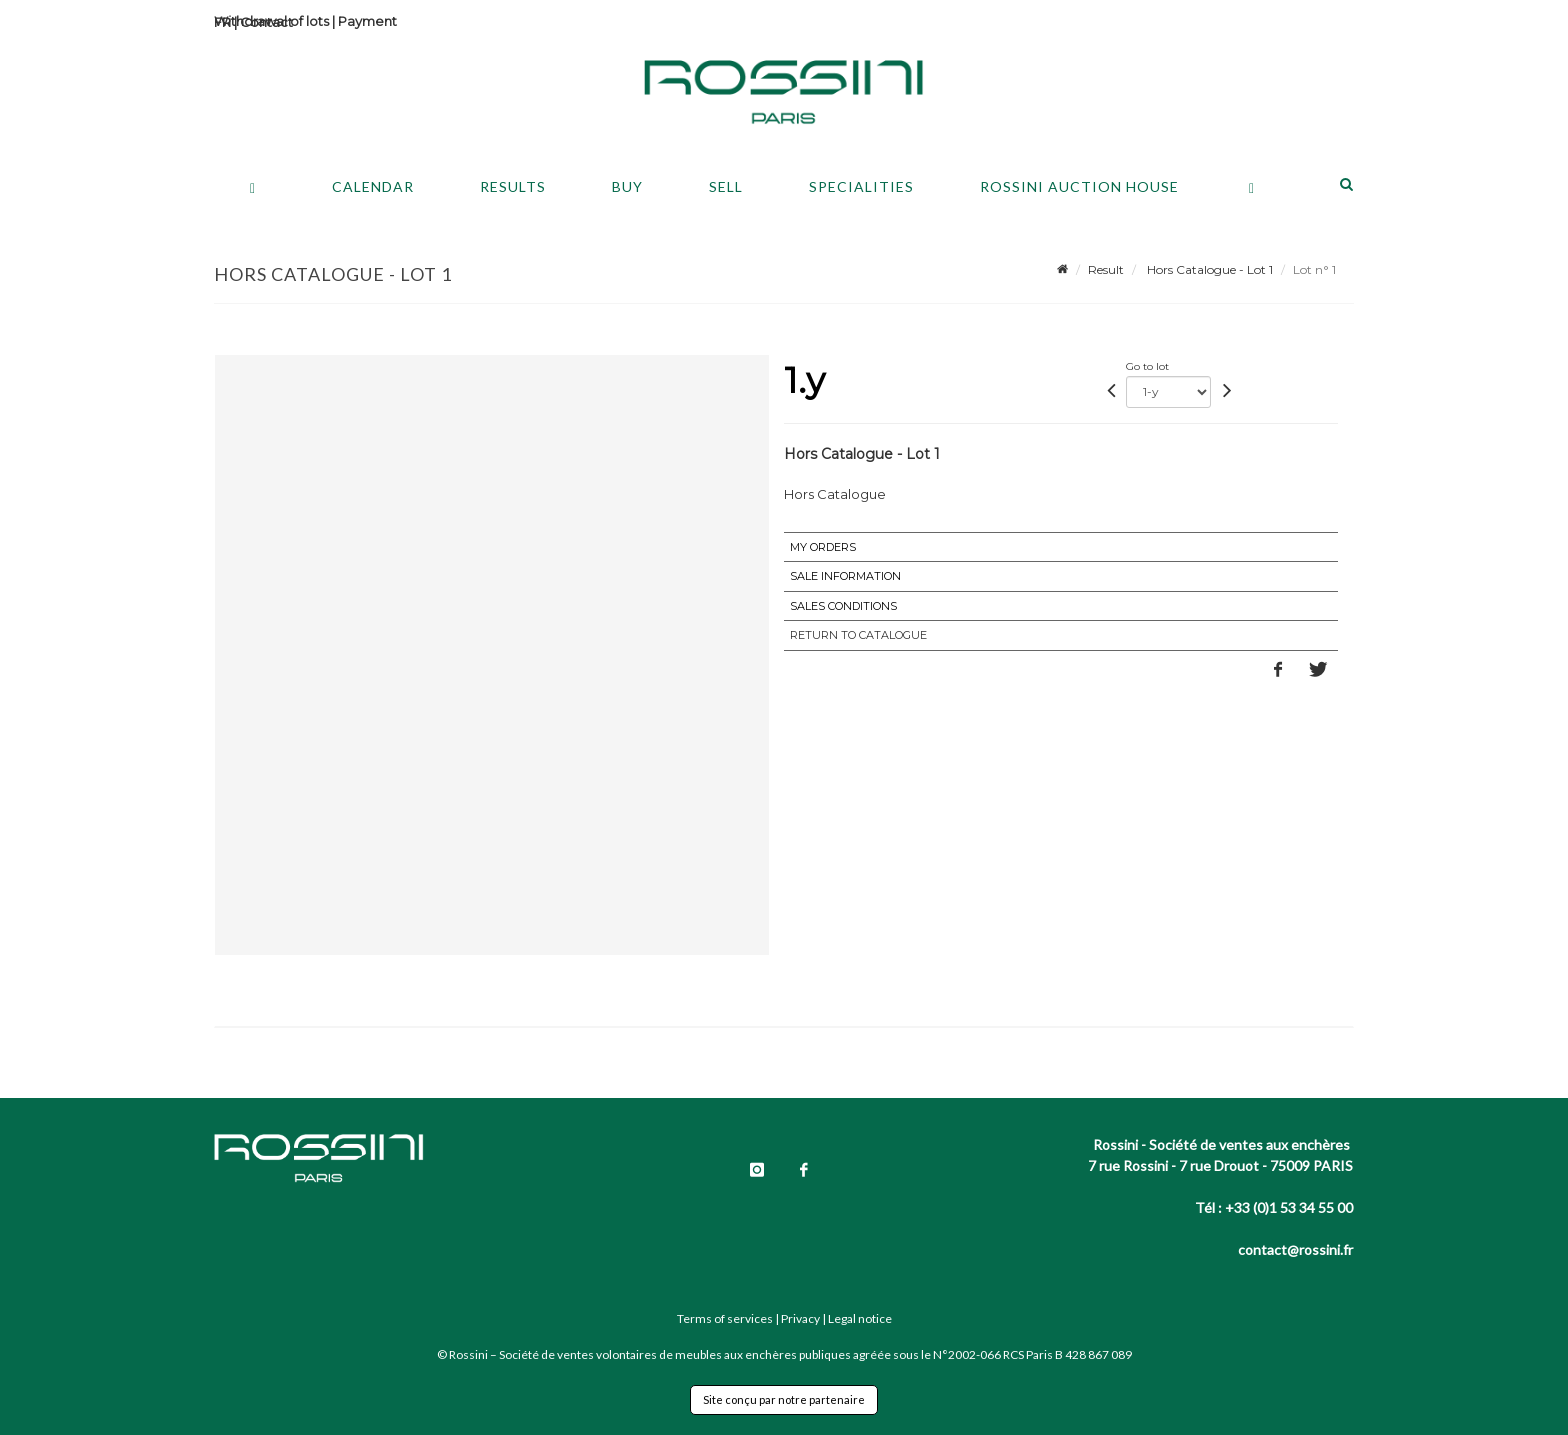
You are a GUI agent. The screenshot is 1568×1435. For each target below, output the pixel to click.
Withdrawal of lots (271, 21)
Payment (367, 21)
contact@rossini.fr (1295, 1249)
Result (1106, 269)
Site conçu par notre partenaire (784, 1399)
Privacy (800, 1318)
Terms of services (725, 1318)
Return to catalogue (858, 635)
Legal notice (860, 1318)
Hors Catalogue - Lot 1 (1208, 269)
